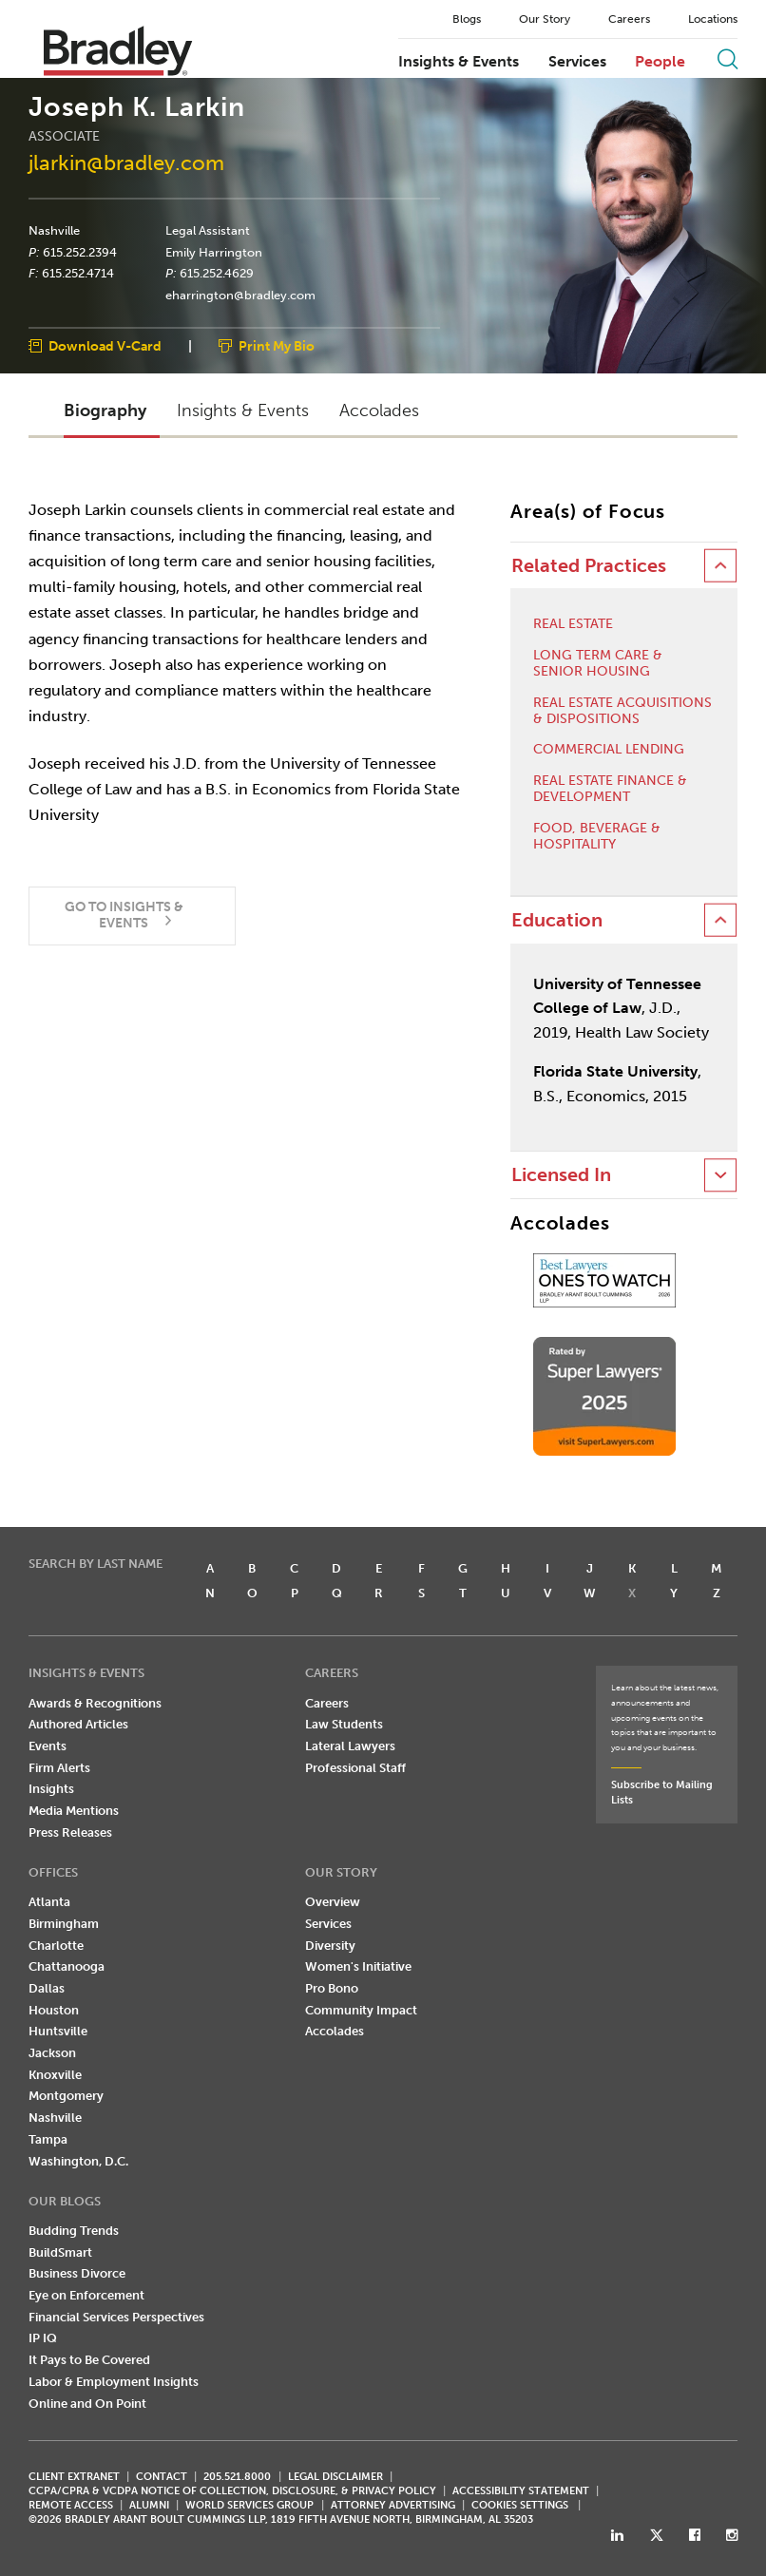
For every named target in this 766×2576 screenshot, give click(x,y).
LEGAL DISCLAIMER (335, 2477)
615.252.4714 (78, 273)
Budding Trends (74, 2230)
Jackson (52, 2053)
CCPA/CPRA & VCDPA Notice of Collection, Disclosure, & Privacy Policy (232, 2491)
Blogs (466, 19)
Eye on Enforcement (86, 2295)
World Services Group (249, 2505)
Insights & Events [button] (243, 410)
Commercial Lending (608, 749)
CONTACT (161, 2477)
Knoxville (55, 2075)
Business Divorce (77, 2273)
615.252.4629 (217, 273)
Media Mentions (74, 1810)
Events (48, 1746)
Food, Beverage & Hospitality (597, 836)
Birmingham (64, 1924)
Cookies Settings (519, 2505)
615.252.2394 (80, 251)
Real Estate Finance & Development (610, 789)
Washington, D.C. (78, 2161)
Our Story (544, 19)
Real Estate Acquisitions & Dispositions (622, 711)
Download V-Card (105, 346)
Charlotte (56, 1945)
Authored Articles (78, 1724)
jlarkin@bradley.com (126, 163)
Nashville (54, 231)
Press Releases (70, 1832)
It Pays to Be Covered (89, 2360)
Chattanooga (67, 1966)
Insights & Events (458, 61)
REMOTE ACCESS (71, 2505)
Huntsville (58, 2031)
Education (557, 920)
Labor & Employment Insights (114, 2382)
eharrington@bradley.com (240, 295)
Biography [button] (105, 410)
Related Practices (588, 566)
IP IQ (43, 2338)
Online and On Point (87, 2403)
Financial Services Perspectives (116, 2317)
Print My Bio (277, 346)
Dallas (47, 1988)
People (660, 61)
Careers (629, 19)
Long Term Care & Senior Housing (597, 663)
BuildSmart (60, 2252)
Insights (51, 1789)
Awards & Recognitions (95, 1703)
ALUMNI (149, 2505)
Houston (54, 2010)
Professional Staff (355, 1768)
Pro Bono (331, 1988)
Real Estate (573, 624)
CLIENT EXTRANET (74, 2477)
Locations (712, 19)
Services (577, 61)
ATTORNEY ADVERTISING (393, 2505)
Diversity (330, 1945)
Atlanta (49, 1902)
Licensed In (561, 1175)
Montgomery (66, 2096)
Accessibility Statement (520, 2491)
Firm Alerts (59, 1768)
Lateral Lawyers (350, 1746)
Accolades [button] (379, 410)
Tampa (48, 2139)
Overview (332, 1902)
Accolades (334, 2031)
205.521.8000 (237, 2477)
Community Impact (361, 2010)
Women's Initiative (358, 1966)
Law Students (344, 1724)
